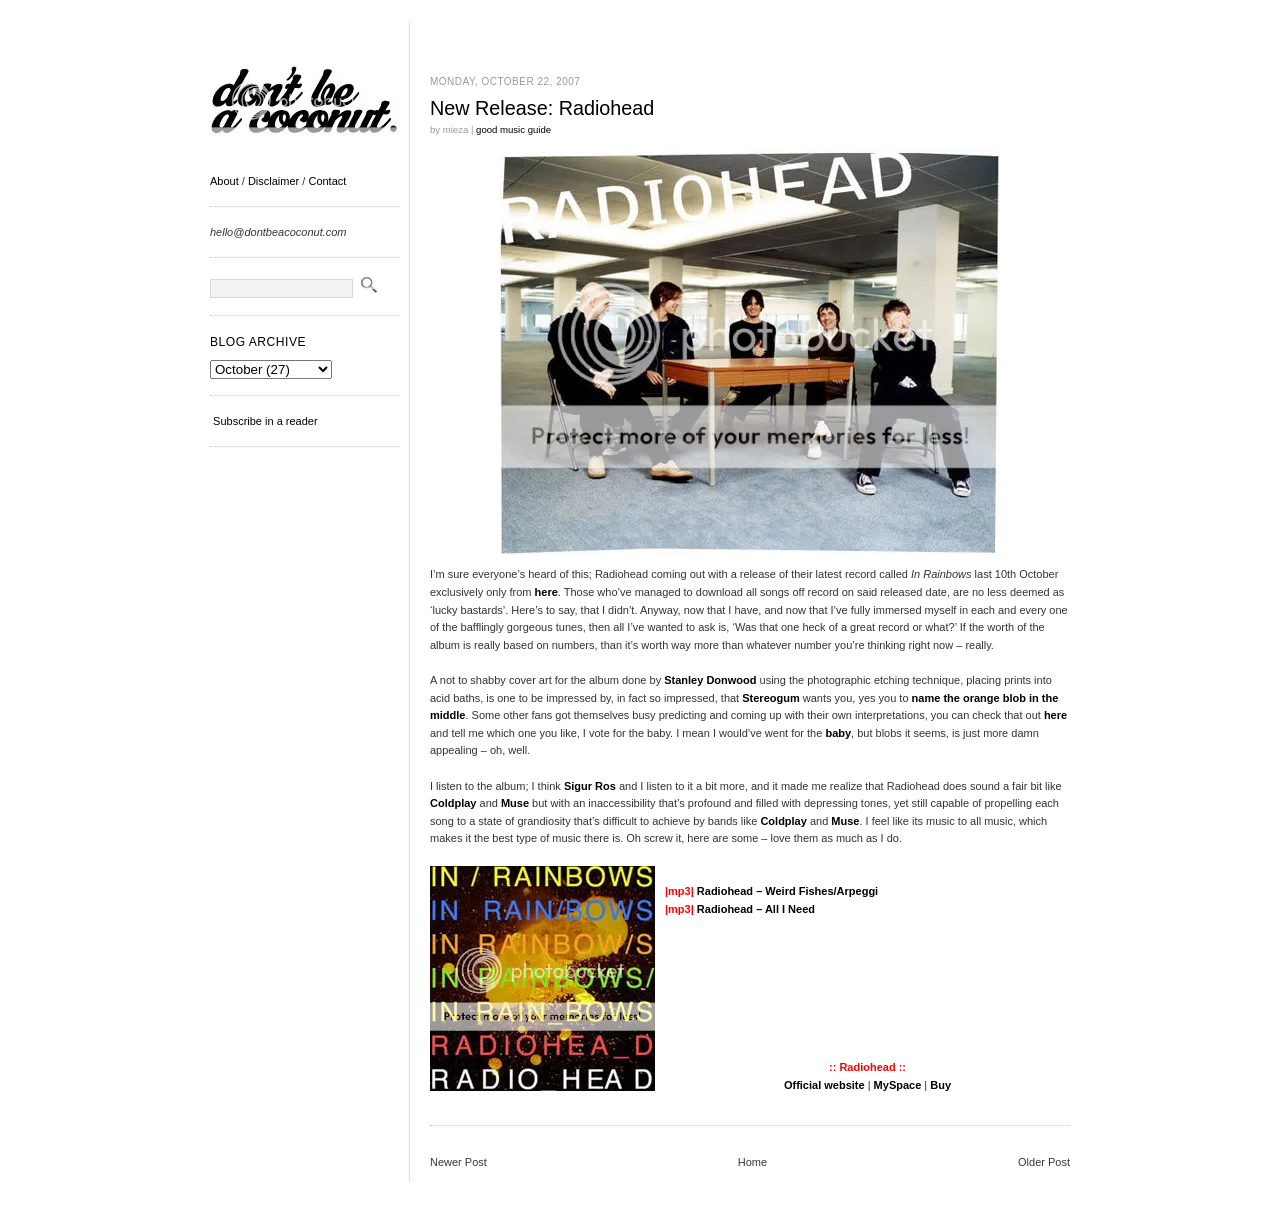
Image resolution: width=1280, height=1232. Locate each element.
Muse (515, 803)
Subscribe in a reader (265, 421)
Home (752, 1162)
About (224, 181)
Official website (824, 1085)
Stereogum (770, 698)
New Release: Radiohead (542, 108)
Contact (327, 181)
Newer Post (458, 1162)
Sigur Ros (590, 786)
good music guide (513, 129)
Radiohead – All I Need (756, 909)
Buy (940, 1085)
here (546, 592)
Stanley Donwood (710, 680)
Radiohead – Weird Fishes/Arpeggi (787, 891)
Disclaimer (273, 181)
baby (838, 733)
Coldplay (453, 803)
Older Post (1044, 1162)
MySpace (898, 1085)
